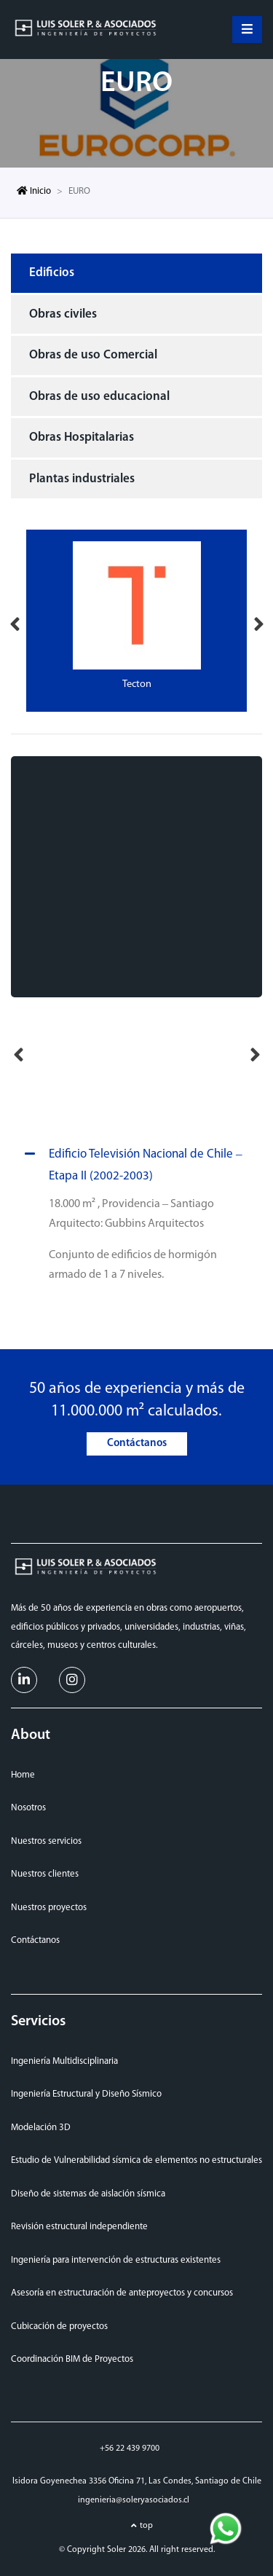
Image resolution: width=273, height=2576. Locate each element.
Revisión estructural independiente (79, 2226)
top (146, 2525)
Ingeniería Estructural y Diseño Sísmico (86, 2094)
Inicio (34, 191)
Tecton (136, 684)
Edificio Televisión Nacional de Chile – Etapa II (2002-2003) (131, 1163)
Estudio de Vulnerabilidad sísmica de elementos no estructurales (136, 2160)
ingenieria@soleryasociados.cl (133, 2500)
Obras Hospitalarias (81, 437)
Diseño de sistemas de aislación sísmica (88, 2194)
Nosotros (28, 1808)
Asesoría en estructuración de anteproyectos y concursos (122, 2293)
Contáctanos (137, 1443)
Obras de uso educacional (99, 396)
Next (258, 620)
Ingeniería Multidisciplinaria (64, 2061)
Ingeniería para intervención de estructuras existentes (116, 2260)
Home (23, 1775)
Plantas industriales (82, 479)
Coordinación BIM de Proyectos (72, 2359)
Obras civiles (63, 314)
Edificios (51, 273)
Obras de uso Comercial (93, 355)
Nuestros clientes (45, 1874)
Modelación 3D (41, 2127)
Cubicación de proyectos (59, 2326)
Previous (14, 620)
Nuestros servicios (46, 1841)
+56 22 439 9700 (129, 2448)
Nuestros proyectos (49, 1907)
